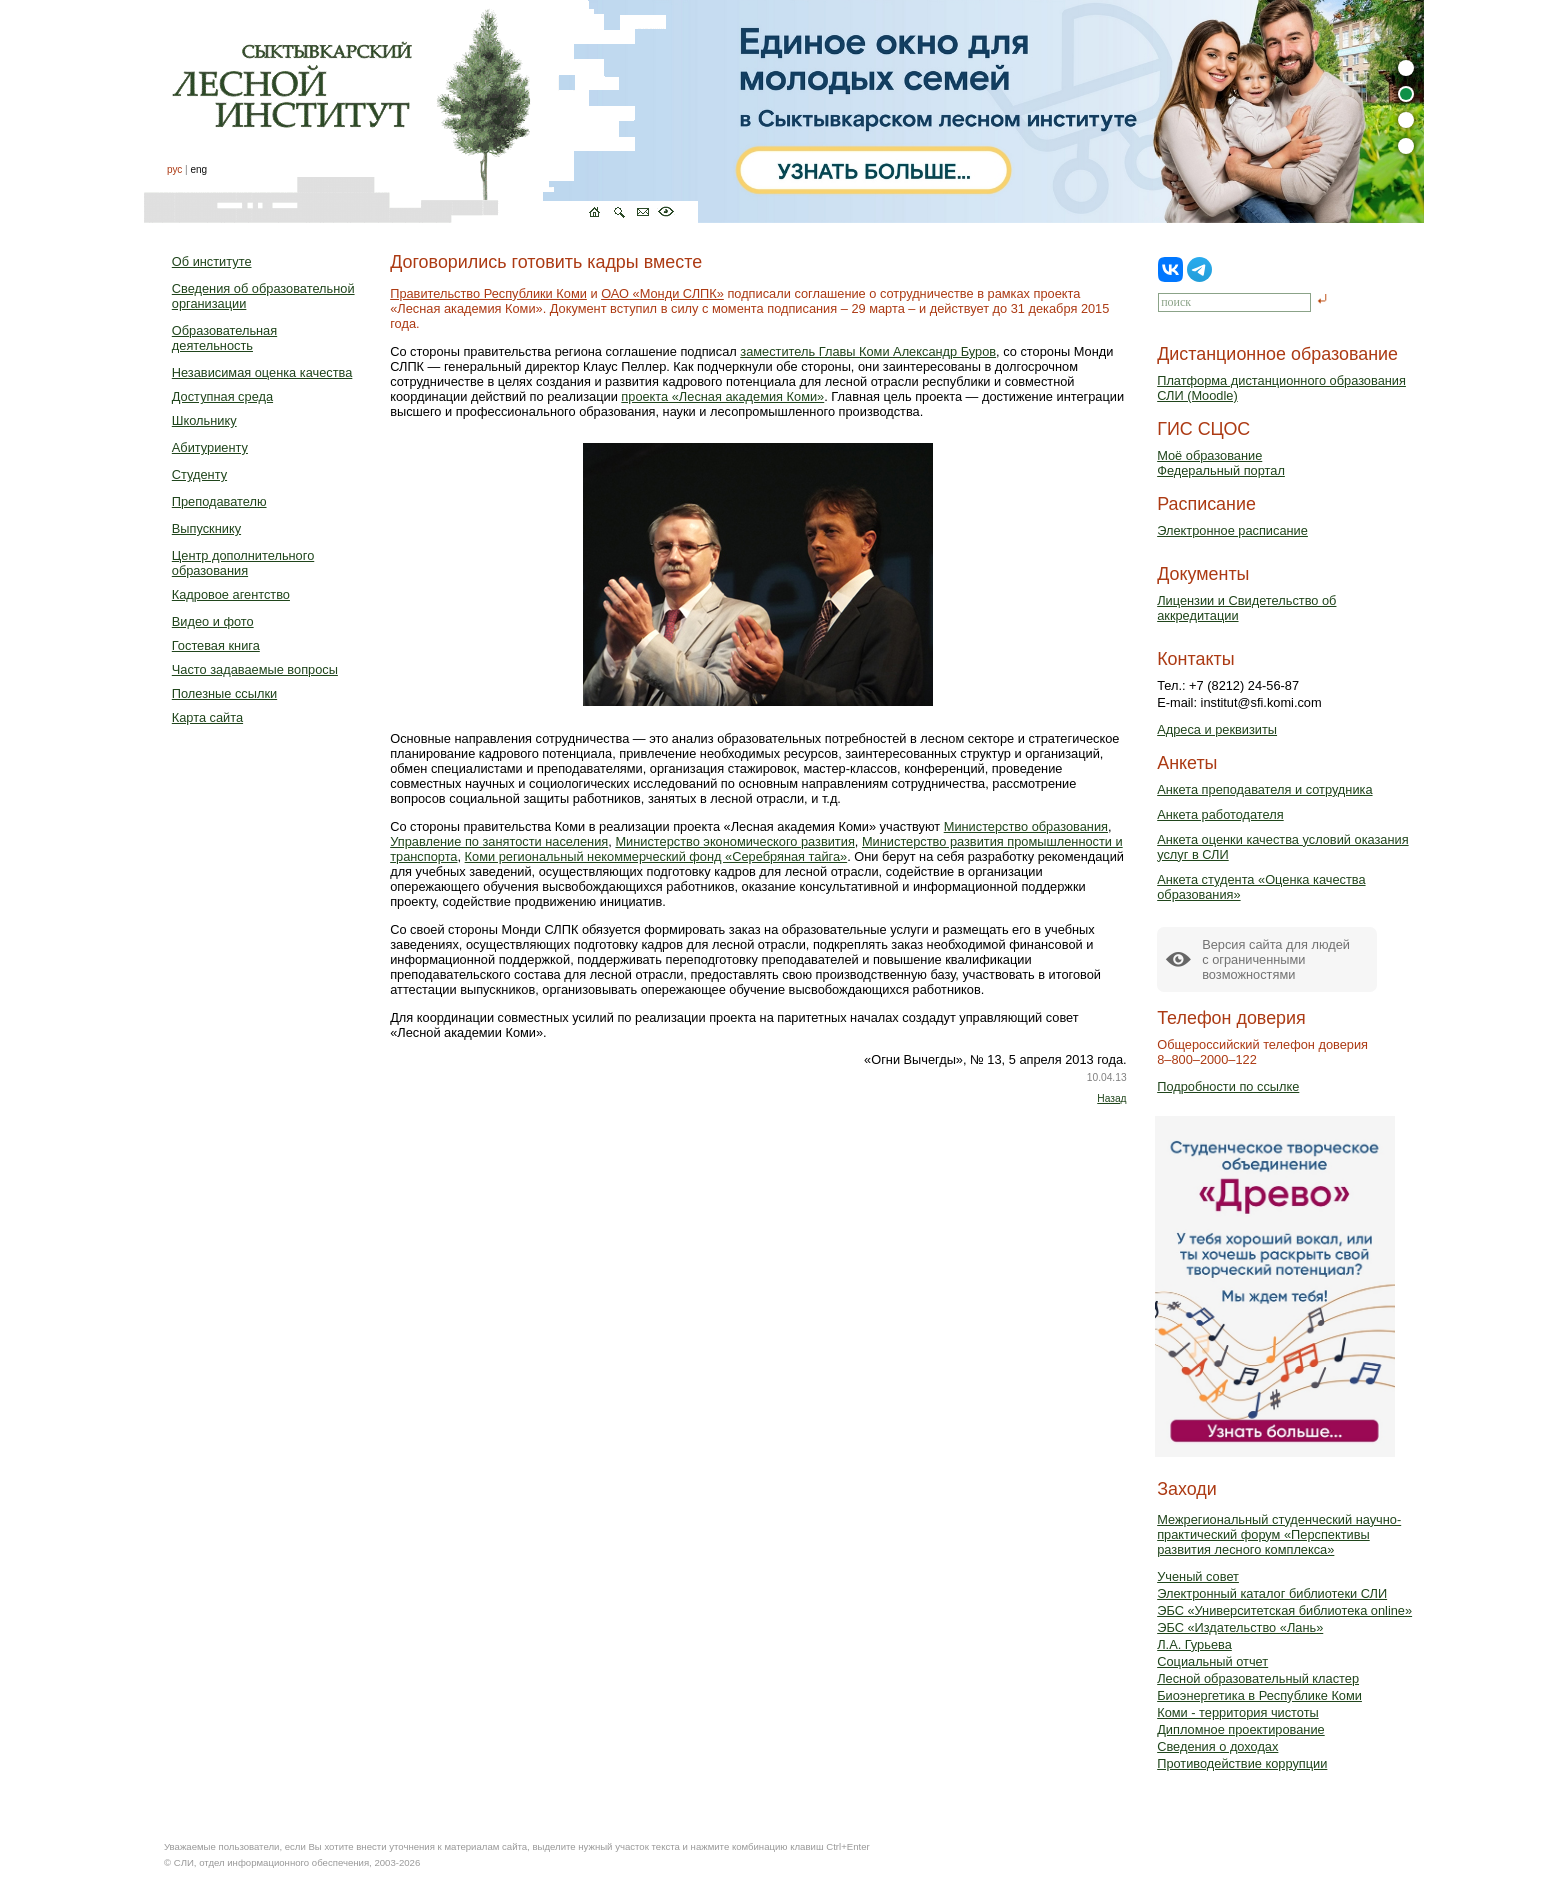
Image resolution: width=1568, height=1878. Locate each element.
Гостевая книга (216, 645)
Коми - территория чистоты (1238, 1712)
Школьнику (204, 420)
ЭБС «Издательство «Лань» (1240, 1627)
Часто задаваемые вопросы (255, 669)
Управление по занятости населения (499, 841)
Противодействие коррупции (1242, 1763)
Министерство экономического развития (734, 841)
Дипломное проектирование (1241, 1729)
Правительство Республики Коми (488, 293)
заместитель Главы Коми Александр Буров (868, 351)
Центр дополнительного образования (243, 563)
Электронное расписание (1232, 530)
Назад (1111, 1098)
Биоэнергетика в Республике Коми (1259, 1695)
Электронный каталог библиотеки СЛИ (1272, 1593)
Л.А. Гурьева (1194, 1644)
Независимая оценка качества (262, 372)
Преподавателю (219, 501)
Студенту (199, 474)
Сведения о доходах (1217, 1746)
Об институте (212, 261)
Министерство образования (1026, 826)
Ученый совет (1198, 1576)
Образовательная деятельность (224, 338)
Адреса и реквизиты (1217, 729)
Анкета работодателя (1220, 814)
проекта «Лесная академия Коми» (722, 396)
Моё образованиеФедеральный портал (1221, 463)
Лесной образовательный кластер (1258, 1678)
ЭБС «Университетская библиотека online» (1284, 1610)
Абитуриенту (210, 447)
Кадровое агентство (231, 594)
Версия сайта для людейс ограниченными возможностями (1276, 959)
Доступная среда (222, 396)
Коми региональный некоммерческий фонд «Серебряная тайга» (656, 856)
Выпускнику (206, 528)
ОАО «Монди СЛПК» (662, 293)
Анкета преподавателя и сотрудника (1264, 789)
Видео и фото (213, 621)
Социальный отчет (1212, 1661)
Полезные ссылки (224, 693)
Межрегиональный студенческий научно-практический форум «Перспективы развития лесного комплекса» (1279, 1534)
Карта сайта (207, 717)
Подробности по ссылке (1228, 1086)
